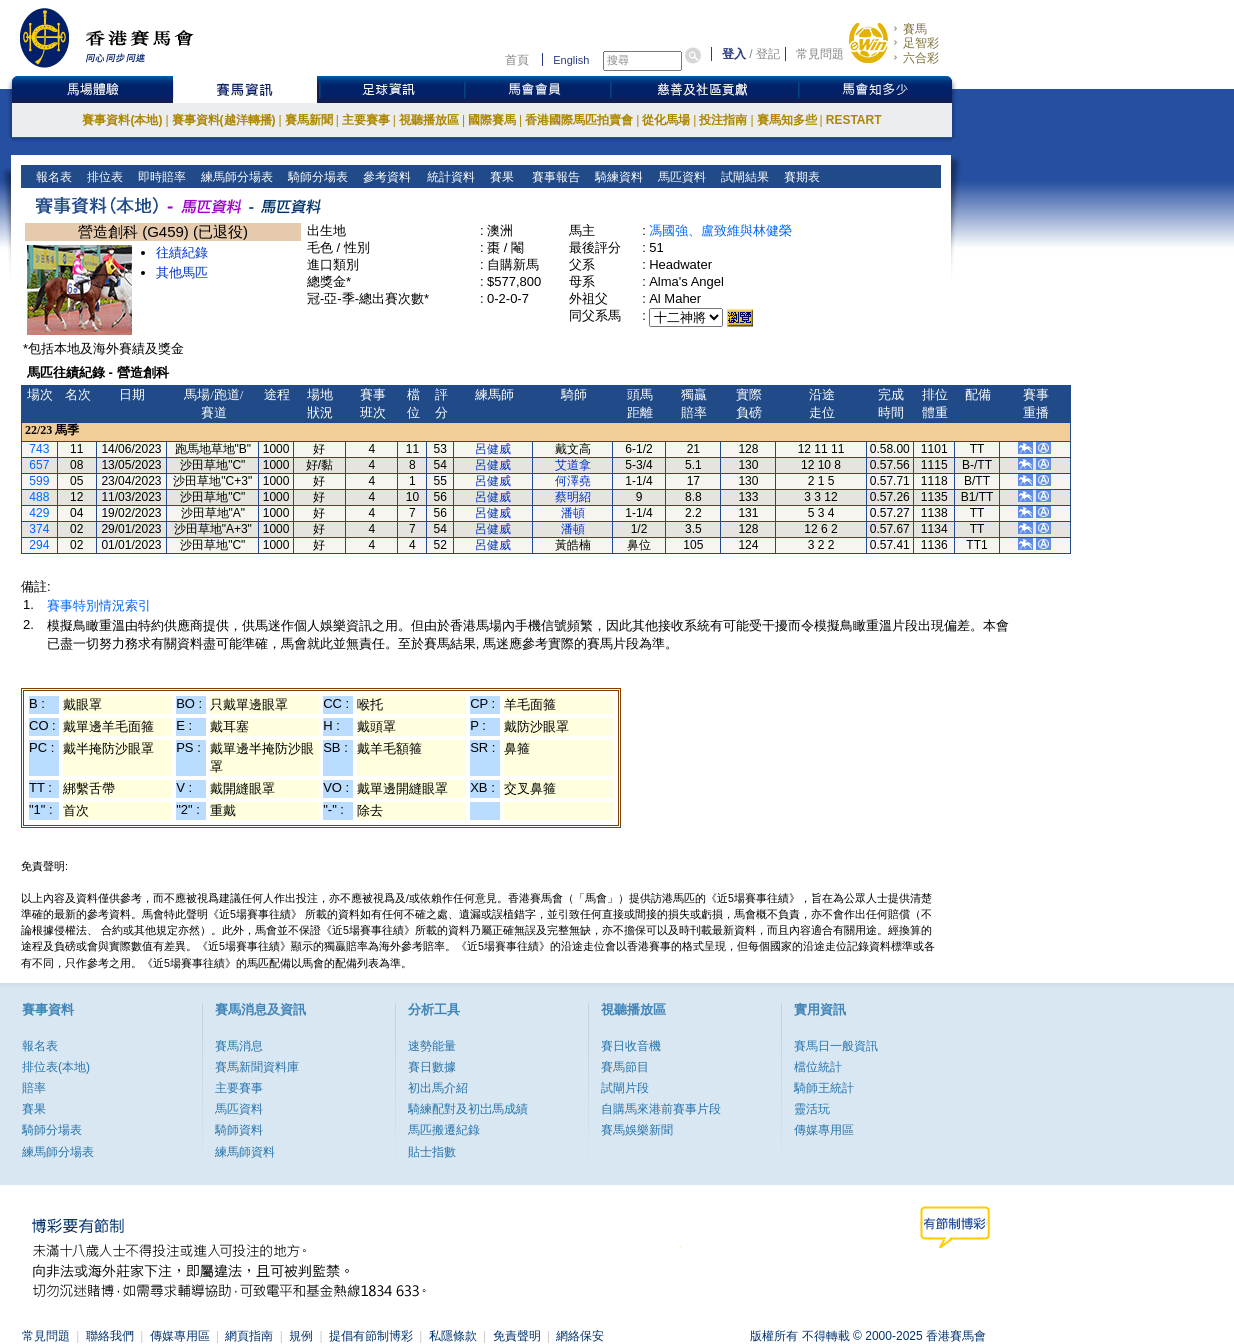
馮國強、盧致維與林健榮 (720, 230)
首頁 (517, 60)
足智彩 (921, 43)
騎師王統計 (824, 1088)
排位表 (103, 177)
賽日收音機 (631, 1046)
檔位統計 (818, 1067)
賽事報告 (552, 177)
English (571, 60)
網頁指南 (249, 1336)
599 (39, 481)
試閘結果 (743, 177)
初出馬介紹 (438, 1088)
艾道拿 (573, 465)
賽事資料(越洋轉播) (224, 120)
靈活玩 (812, 1109)
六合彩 (921, 58)
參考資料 (385, 177)
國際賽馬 (492, 120)
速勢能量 (432, 1046)
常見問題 (820, 54)
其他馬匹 (182, 272)
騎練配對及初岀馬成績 (468, 1109)
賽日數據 (432, 1067)
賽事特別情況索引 (99, 605)
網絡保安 (580, 1336)
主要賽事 (366, 120)
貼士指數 (432, 1152)
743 (39, 449)
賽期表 (800, 177)
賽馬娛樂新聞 (637, 1130)
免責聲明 (517, 1336)
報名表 (52, 177)
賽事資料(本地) (122, 120)
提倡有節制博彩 (371, 1336)
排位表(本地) (56, 1067)
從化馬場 (666, 120)
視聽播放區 (429, 120)
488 (39, 497)
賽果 (499, 177)
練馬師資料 (245, 1152)
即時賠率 (160, 177)
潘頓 (573, 513)
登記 (768, 54)
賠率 (34, 1088)
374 (39, 529)
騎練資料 (617, 177)
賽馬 (915, 29)
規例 (301, 1336)
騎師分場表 (316, 177)
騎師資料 (239, 1130)
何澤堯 (573, 481)
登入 (734, 54)
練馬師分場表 (235, 177)
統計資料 (448, 177)
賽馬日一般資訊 (836, 1046)
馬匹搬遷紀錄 (444, 1130)
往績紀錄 (182, 252)
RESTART (854, 120)
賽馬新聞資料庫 (257, 1067)
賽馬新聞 (309, 120)
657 (39, 465)
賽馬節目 (625, 1067)
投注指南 (723, 120)
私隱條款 (453, 1336)
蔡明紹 (573, 497)
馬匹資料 (680, 177)
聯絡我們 (110, 1336)
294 (39, 545)
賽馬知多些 (787, 120)
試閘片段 (625, 1088)
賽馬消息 (239, 1046)
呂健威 (493, 449)
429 (39, 513)
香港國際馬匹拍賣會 (579, 120)
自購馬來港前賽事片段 (661, 1109)
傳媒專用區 (824, 1130)
